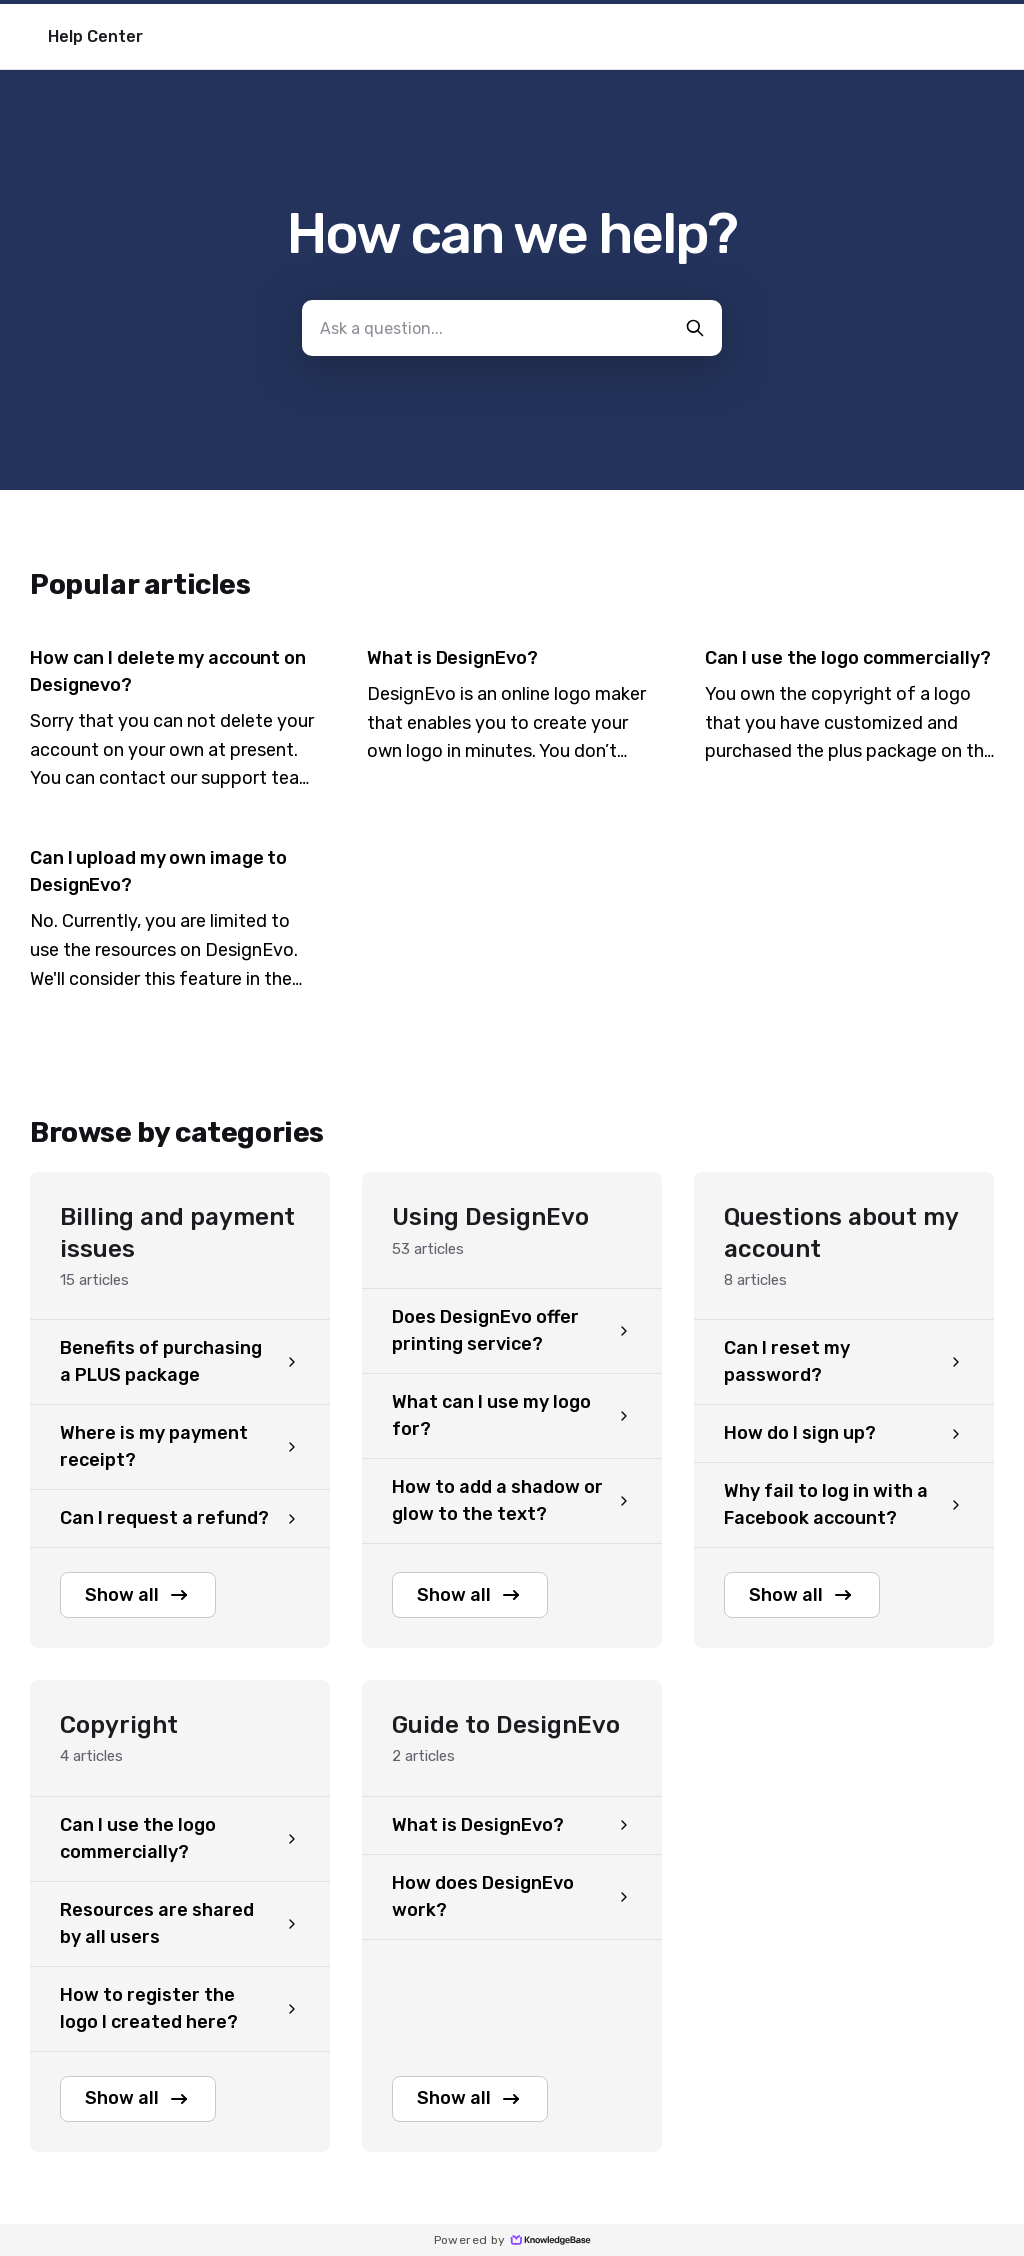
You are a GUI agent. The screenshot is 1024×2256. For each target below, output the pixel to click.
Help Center (95, 36)
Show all (138, 1595)
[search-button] (695, 328)
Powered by (512, 2240)
